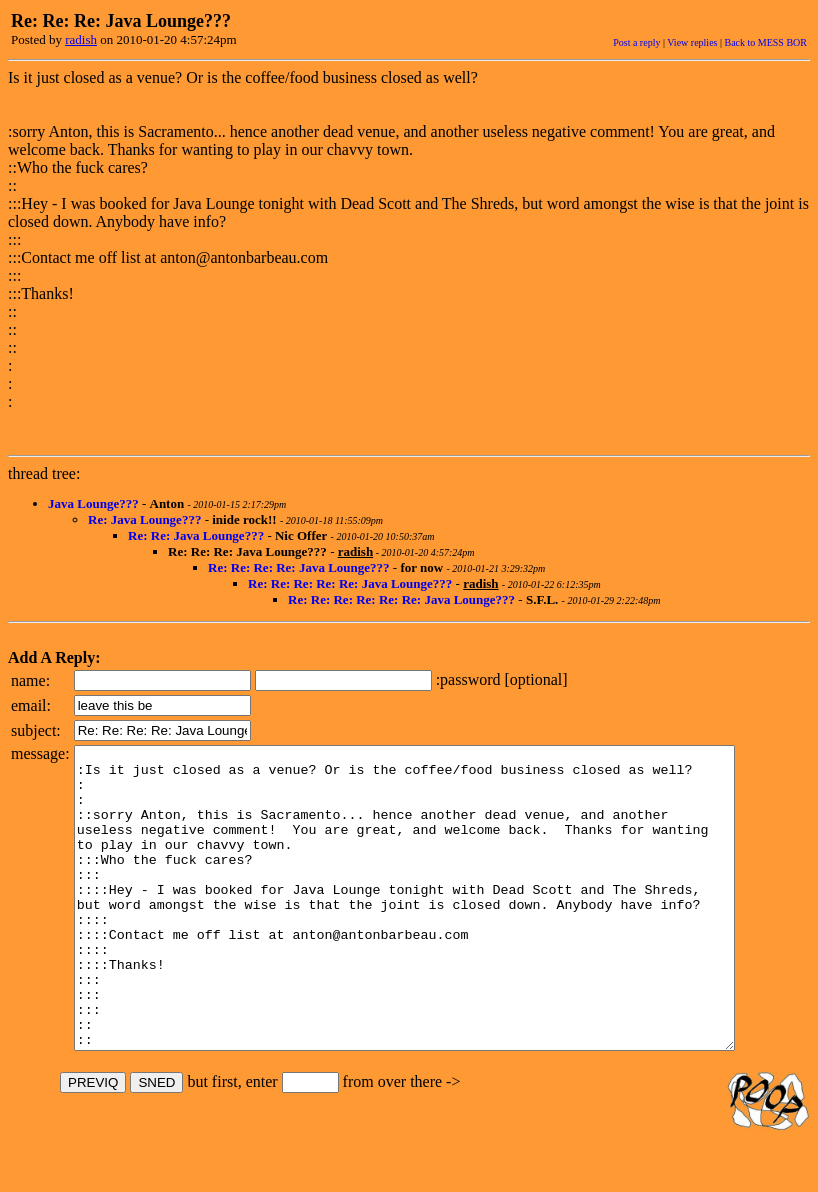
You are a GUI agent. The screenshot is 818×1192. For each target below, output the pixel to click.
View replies (692, 42)
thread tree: (44, 473)
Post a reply (636, 42)
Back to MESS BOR (765, 42)
